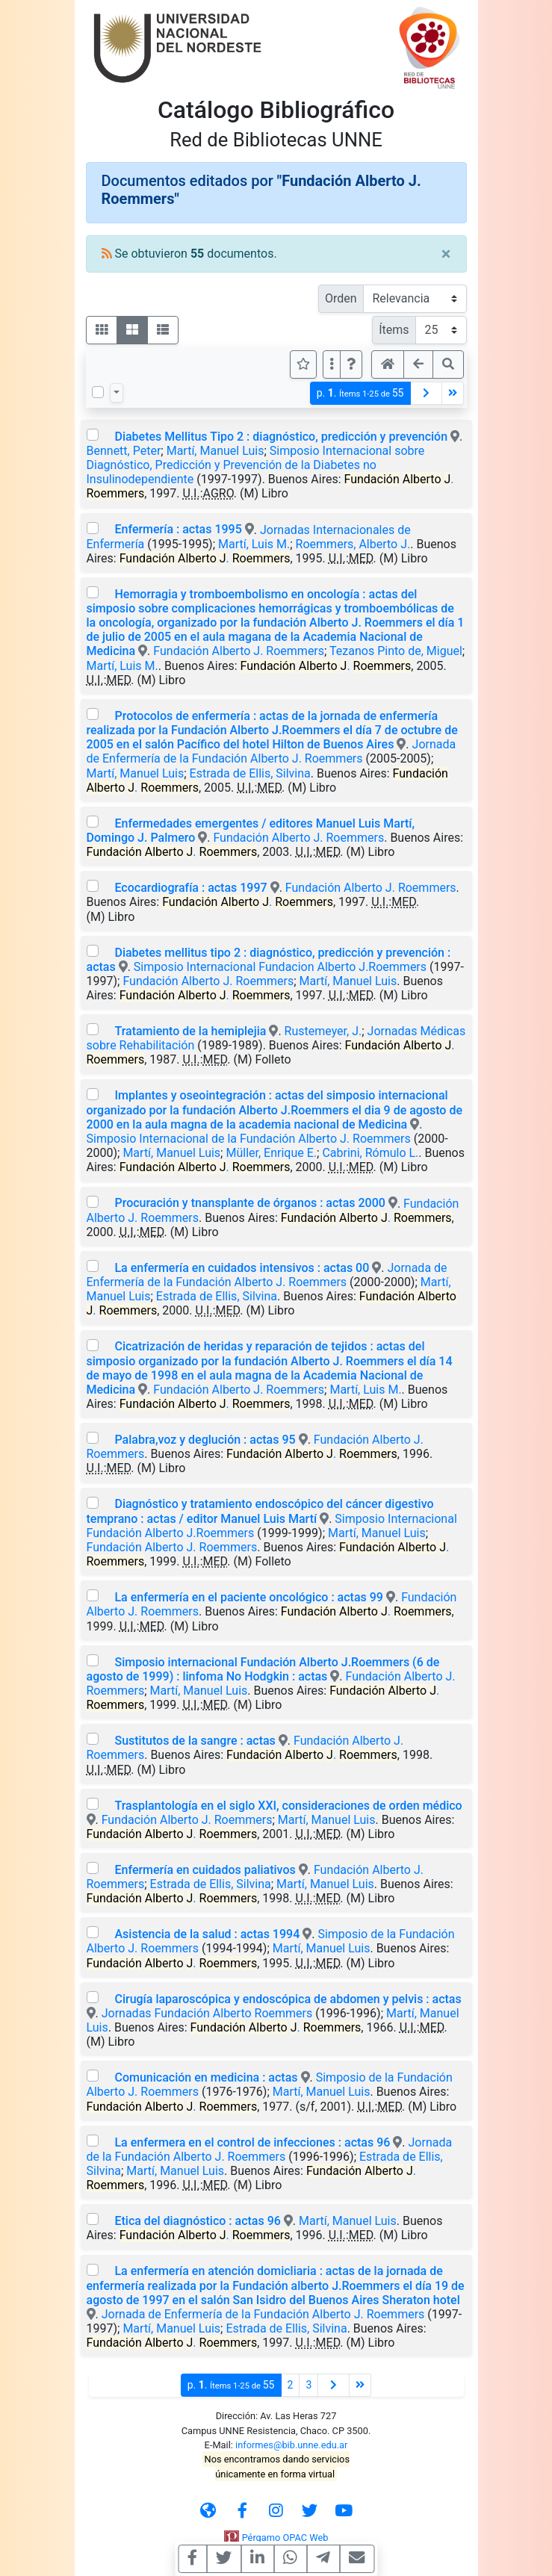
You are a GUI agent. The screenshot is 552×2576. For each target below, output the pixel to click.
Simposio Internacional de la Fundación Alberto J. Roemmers (249, 1139)
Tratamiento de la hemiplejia (190, 1031)
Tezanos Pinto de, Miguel (395, 651)
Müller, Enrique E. (271, 1153)
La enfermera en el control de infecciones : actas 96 (252, 2142)
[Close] (446, 254)
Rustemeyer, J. (323, 1031)
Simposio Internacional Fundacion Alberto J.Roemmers (280, 967)
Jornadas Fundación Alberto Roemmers (207, 2013)
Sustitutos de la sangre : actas (194, 1741)
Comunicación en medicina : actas (205, 2077)
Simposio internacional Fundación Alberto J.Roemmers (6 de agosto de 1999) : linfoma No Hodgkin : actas (263, 1669)
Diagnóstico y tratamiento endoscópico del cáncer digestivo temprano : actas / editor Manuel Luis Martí (260, 1511)
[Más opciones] (332, 364)
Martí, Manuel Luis (215, 451)
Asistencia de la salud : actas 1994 (207, 1934)
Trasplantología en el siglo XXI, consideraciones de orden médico (288, 1805)
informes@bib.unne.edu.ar (291, 2445)
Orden (341, 298)
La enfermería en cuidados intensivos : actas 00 (241, 1268)
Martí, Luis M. (254, 544)
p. (360, 393)
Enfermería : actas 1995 (177, 529)
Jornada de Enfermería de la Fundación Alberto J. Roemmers (271, 751)
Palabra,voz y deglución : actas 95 (204, 1440)
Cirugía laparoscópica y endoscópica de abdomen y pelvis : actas (287, 1999)
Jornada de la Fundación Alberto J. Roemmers (270, 2149)
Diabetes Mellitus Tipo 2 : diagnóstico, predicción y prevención (280, 436)
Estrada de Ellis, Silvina (250, 773)
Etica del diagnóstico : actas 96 (197, 2221)
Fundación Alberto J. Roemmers (238, 651)
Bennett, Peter (124, 451)
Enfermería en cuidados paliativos (204, 1870)
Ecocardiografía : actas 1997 (190, 888)
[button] (351, 364)
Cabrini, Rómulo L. (370, 1153)
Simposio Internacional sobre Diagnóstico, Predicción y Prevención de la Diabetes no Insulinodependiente (256, 465)
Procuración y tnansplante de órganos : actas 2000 (249, 1203)
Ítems (394, 330)
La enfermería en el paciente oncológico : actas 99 (248, 1597)
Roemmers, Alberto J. (353, 544)
